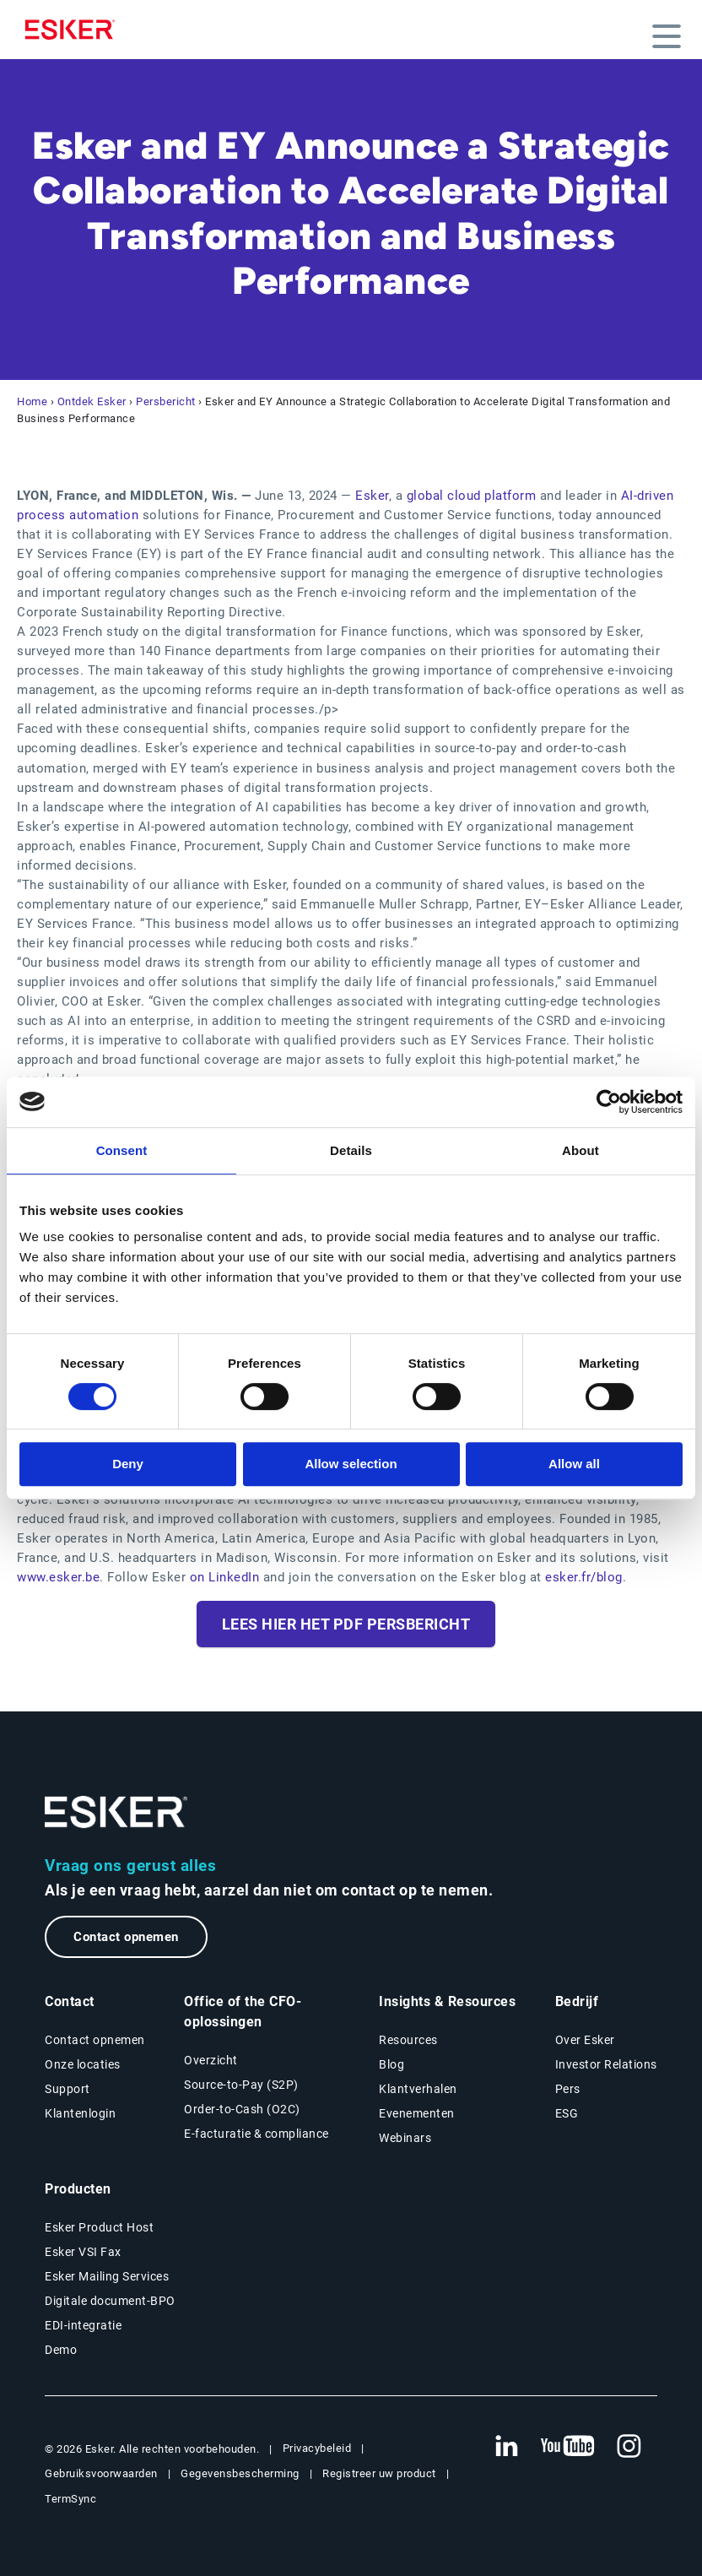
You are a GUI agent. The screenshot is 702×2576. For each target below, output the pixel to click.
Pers (567, 2089)
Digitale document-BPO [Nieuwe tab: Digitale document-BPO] (110, 2301)
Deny (127, 1463)
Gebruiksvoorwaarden (101, 2473)
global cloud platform (473, 495)
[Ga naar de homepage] (116, 1812)
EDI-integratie (83, 2325)
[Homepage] (74, 29)
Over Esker (585, 2040)
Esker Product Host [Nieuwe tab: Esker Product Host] (99, 2227)
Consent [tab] (122, 1150)
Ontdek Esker (92, 401)
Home (32, 401)
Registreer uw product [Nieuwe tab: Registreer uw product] (379, 2473)
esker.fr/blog (584, 1577)
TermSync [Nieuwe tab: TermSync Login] (70, 2498)
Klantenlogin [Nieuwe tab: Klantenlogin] (80, 2113)
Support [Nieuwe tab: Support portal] (67, 2089)
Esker (372, 495)
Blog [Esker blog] (391, 2064)
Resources (408, 2040)
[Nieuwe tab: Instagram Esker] (629, 2447)
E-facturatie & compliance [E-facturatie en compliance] (256, 2133)
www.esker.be (58, 1577)
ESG (567, 2113)
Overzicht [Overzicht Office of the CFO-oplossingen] (211, 2060)
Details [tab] (351, 1150)
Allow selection (351, 1463)
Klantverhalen (418, 2089)
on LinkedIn (225, 1577)
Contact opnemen (126, 1936)
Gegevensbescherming (240, 2473)
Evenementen (417, 2113)
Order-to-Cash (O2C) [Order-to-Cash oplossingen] (242, 2109)
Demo (61, 2349)
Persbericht (166, 401)
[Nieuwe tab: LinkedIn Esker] (506, 2447)
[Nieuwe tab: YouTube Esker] (568, 2447)
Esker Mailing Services (107, 2276)
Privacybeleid (317, 2448)
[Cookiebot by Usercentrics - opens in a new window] (609, 1101)
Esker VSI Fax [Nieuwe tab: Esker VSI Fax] (83, 2252)
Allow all (574, 1463)
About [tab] (580, 1150)
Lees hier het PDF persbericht (346, 1624)
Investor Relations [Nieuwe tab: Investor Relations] (606, 2064)
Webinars (405, 2138)
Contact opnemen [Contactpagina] (95, 2040)
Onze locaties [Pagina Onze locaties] (83, 2064)
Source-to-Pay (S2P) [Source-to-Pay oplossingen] (241, 2084)
